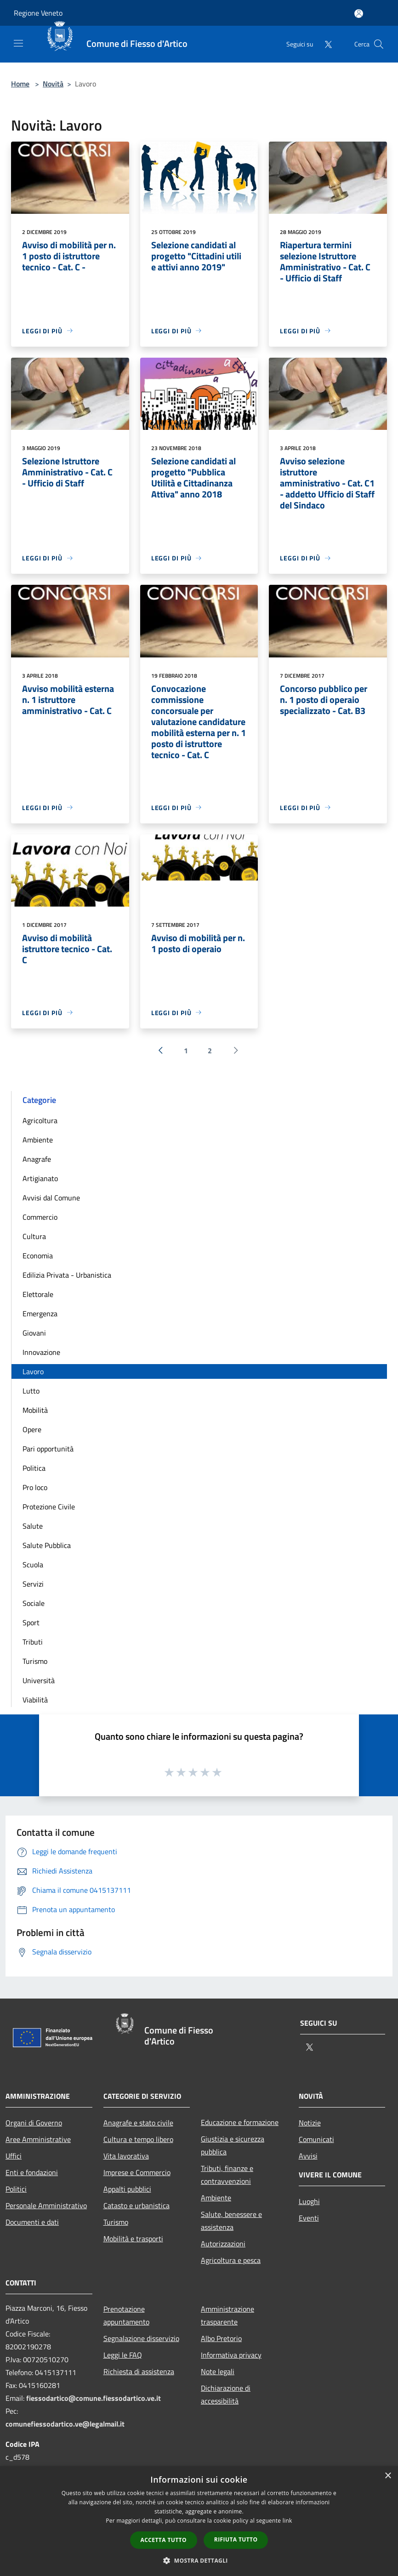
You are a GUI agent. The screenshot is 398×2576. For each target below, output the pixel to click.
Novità (53, 83)
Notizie (310, 2122)
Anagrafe (37, 1159)
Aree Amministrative (38, 2139)
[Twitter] (324, 44)
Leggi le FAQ (122, 2354)
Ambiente (38, 1139)
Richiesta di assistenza (138, 2371)
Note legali (217, 2371)
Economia (38, 1255)
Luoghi (309, 2201)
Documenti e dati (32, 2222)
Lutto (31, 1390)
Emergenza (40, 1313)
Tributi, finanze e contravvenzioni (227, 2175)
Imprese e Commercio (137, 2172)
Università (39, 1680)
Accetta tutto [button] (164, 2540)
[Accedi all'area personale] (358, 13)
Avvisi (308, 2155)
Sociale (34, 1603)
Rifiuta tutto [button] (236, 2539)
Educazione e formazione (240, 2122)
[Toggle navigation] (18, 43)
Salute (33, 1525)
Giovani (34, 1332)
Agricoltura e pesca (231, 2260)
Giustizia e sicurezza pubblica (232, 2145)
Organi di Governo (34, 2122)
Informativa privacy (231, 2354)
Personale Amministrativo (46, 2205)
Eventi (309, 2217)
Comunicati (316, 2139)
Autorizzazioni (223, 2243)
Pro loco (35, 1487)
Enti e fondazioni (32, 2172)
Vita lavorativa (126, 2155)
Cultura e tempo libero (138, 2139)
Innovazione (41, 1352)
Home (20, 83)
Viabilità (35, 1699)
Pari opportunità (48, 1448)
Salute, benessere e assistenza (231, 2221)
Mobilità (35, 1410)
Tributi (33, 1641)
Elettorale (38, 1294)
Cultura (34, 1236)
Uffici (14, 2155)
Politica (34, 1468)
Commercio (40, 1216)
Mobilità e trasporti (133, 2238)
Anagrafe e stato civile (138, 2122)
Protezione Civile (49, 1506)
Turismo (35, 1661)
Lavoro (33, 1371)
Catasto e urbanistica (136, 2205)
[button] (199, 2560)
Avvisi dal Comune (51, 1197)
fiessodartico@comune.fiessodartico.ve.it (93, 2398)
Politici (16, 2188)
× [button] (387, 2476)
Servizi (33, 1583)
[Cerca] (378, 44)
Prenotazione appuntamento (126, 2315)
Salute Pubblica (47, 1545)
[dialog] (199, 2521)
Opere (32, 1429)
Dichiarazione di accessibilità (225, 2394)
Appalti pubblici (127, 2188)
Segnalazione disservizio (141, 2338)
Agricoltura (40, 1120)
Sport (31, 1622)
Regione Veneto (38, 12)
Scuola (33, 1564)
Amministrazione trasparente (227, 2315)
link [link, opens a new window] (287, 2521)
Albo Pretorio (221, 2338)
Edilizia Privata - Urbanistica (67, 1274)
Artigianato (40, 1178)
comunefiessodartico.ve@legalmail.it (65, 2423)
